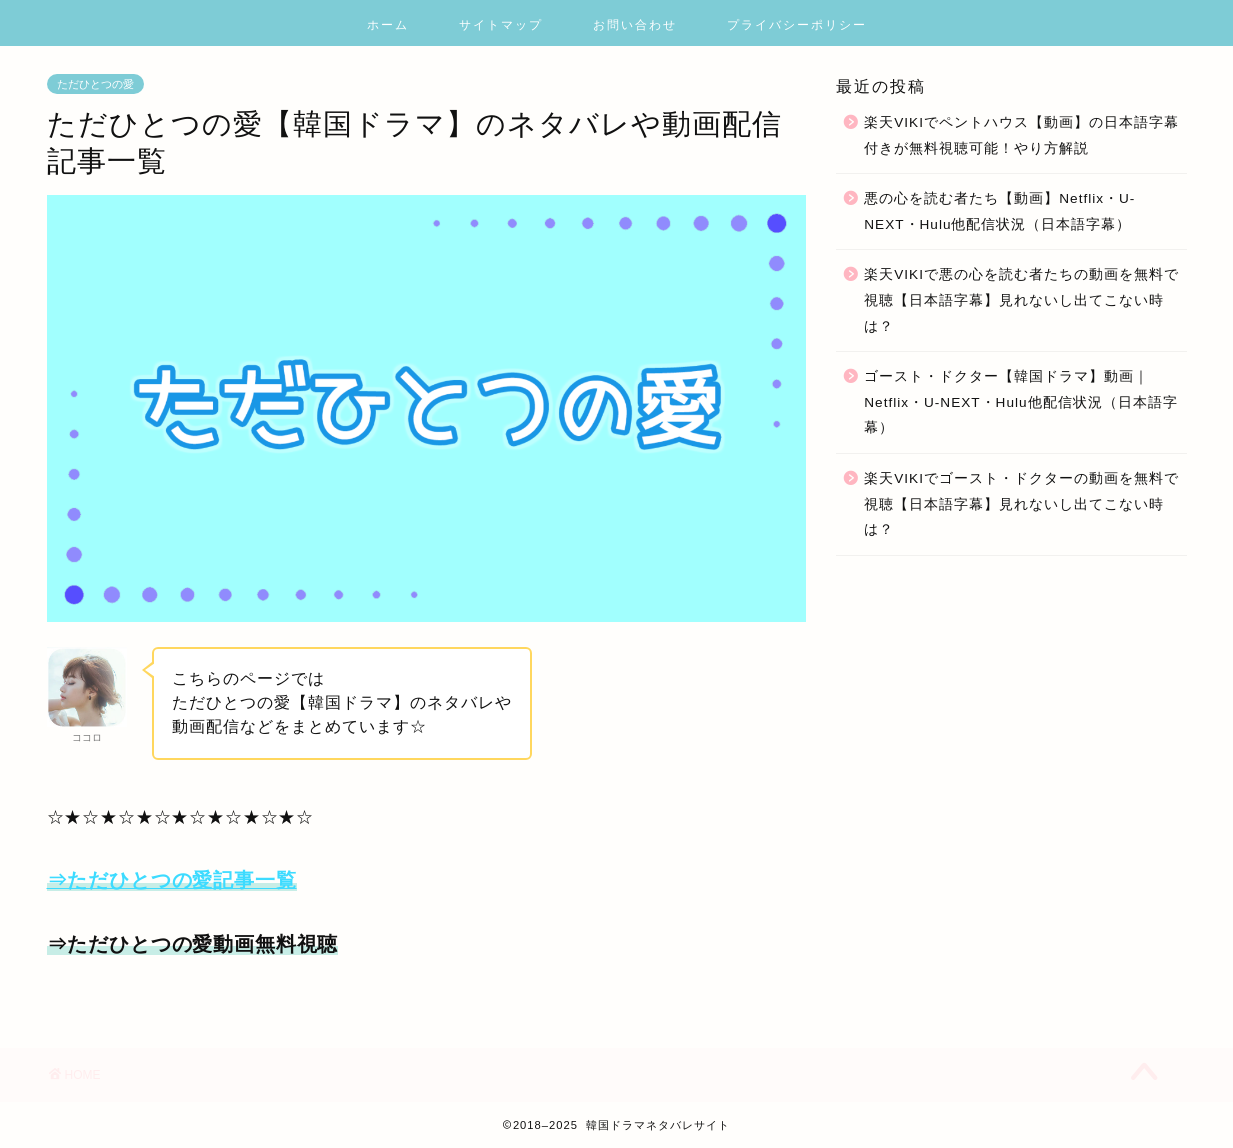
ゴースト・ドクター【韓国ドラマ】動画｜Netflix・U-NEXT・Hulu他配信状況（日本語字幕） (1020, 402)
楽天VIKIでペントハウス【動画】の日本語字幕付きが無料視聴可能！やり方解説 (1021, 135)
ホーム (388, 24)
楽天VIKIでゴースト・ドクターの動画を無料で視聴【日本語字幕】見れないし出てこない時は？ (1021, 504)
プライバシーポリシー (797, 24)
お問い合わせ (635, 24)
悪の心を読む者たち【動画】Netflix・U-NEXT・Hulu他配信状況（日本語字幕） (999, 211)
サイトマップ (501, 24)
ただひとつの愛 (95, 84)
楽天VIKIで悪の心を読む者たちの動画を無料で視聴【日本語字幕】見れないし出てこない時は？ (1021, 300)
